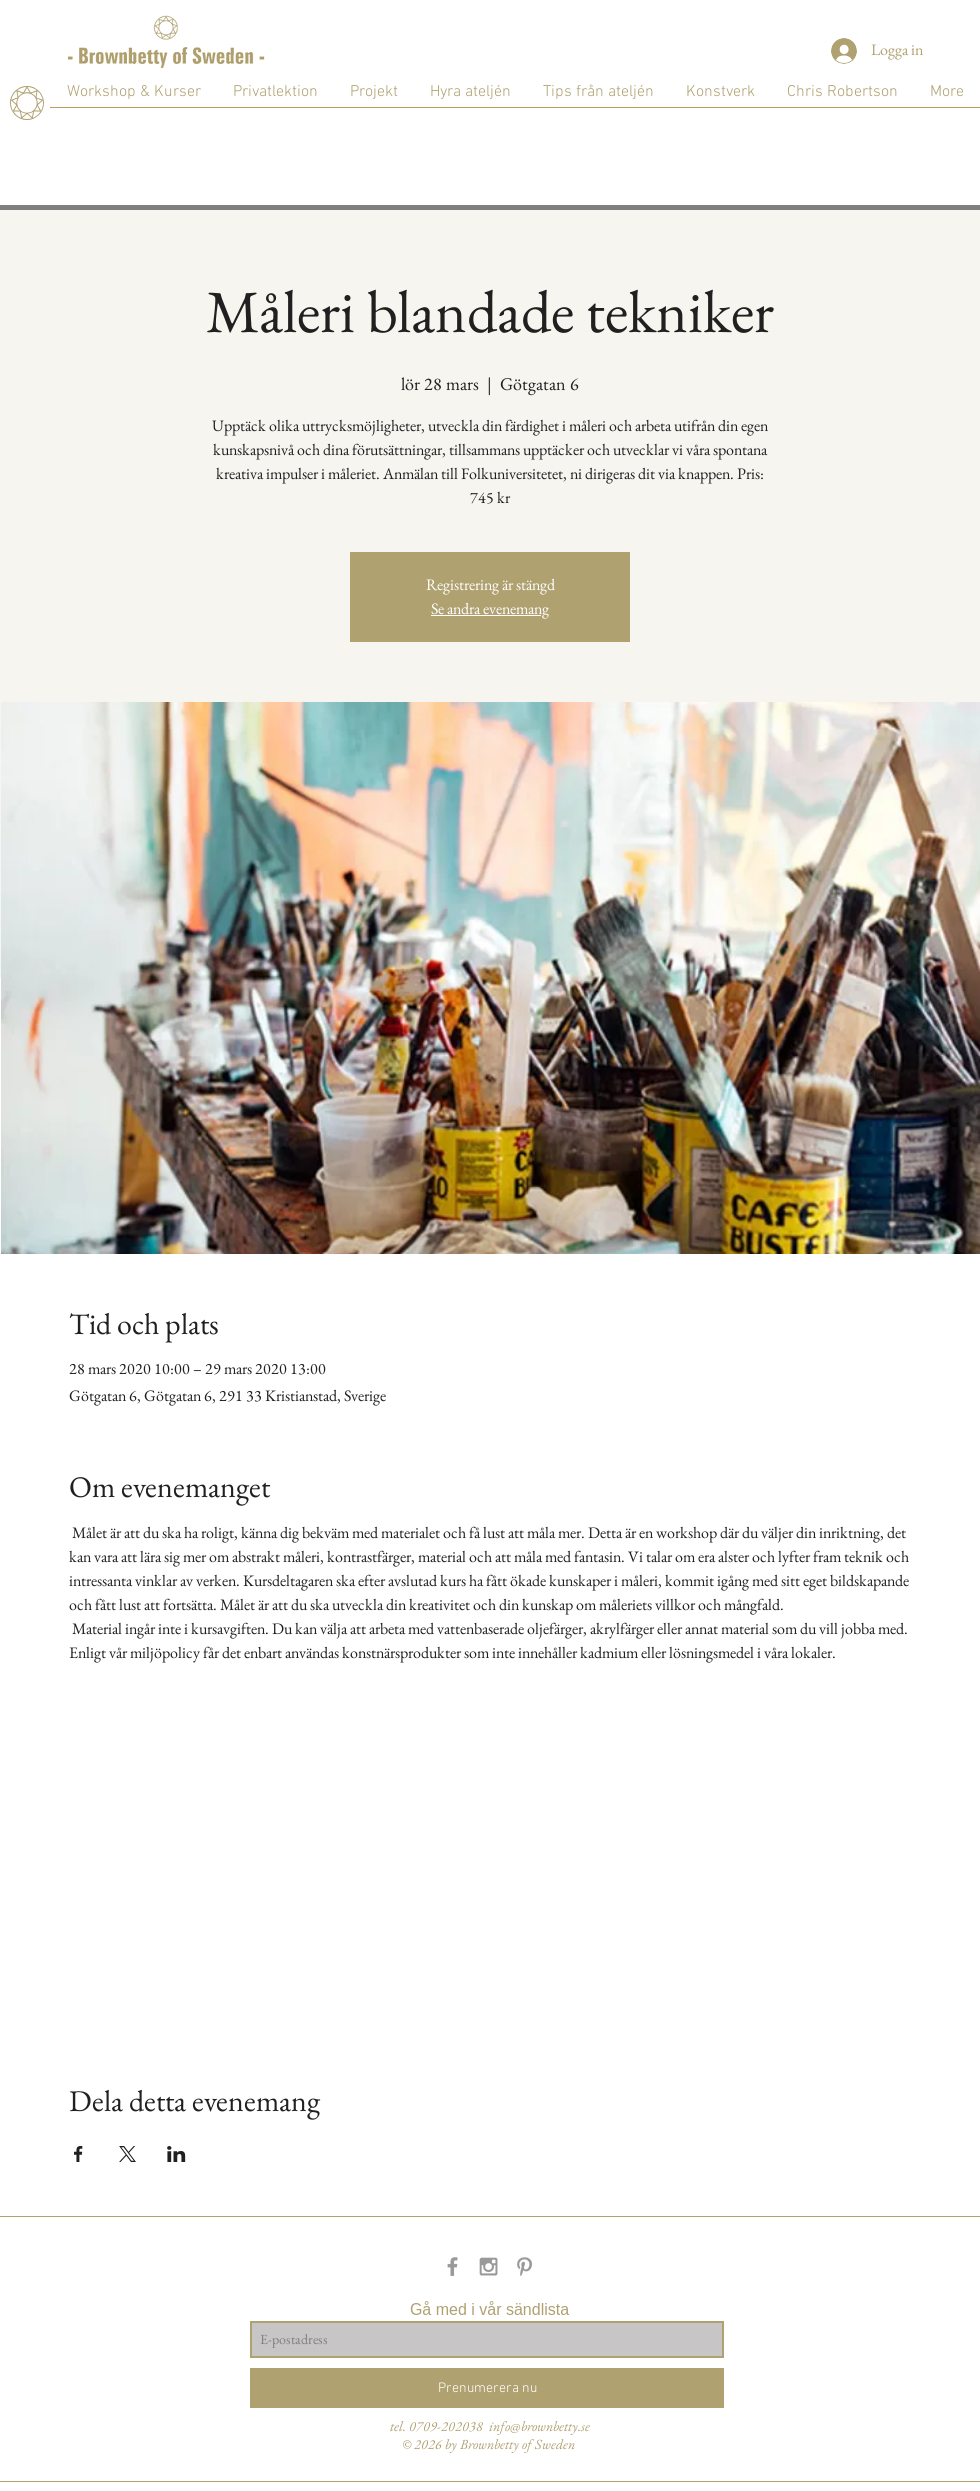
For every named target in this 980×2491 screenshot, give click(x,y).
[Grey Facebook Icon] (452, 2266)
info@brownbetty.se (539, 2426)
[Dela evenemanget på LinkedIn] (176, 2154)
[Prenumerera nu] (487, 2388)
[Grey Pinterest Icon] (524, 2266)
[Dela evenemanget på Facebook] (78, 2154)
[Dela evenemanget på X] (127, 2154)
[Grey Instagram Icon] (488, 2266)
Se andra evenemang (490, 608)
